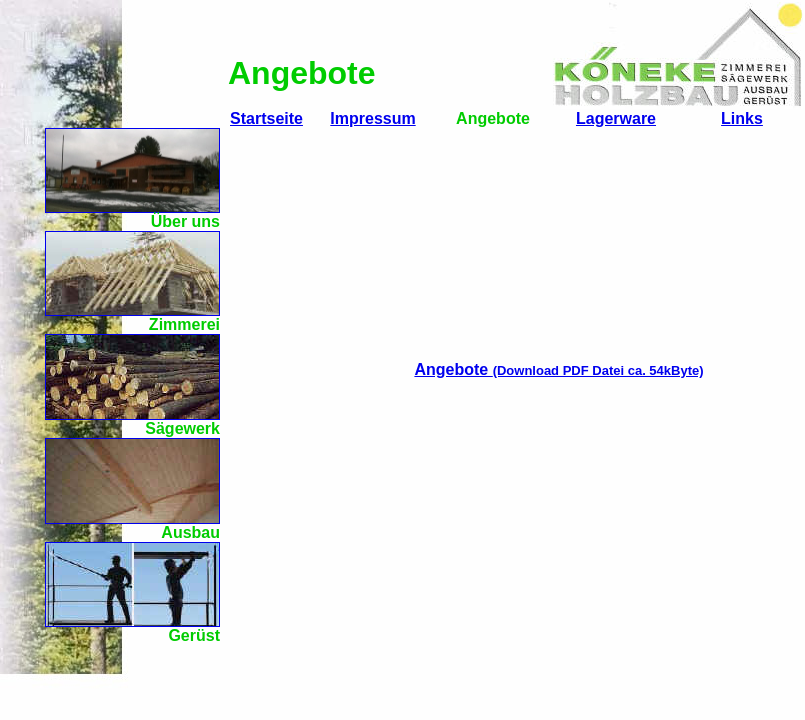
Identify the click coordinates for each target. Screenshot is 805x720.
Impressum (372, 118)
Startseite (266, 118)
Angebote (558, 369)
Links (742, 118)
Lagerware (616, 118)
